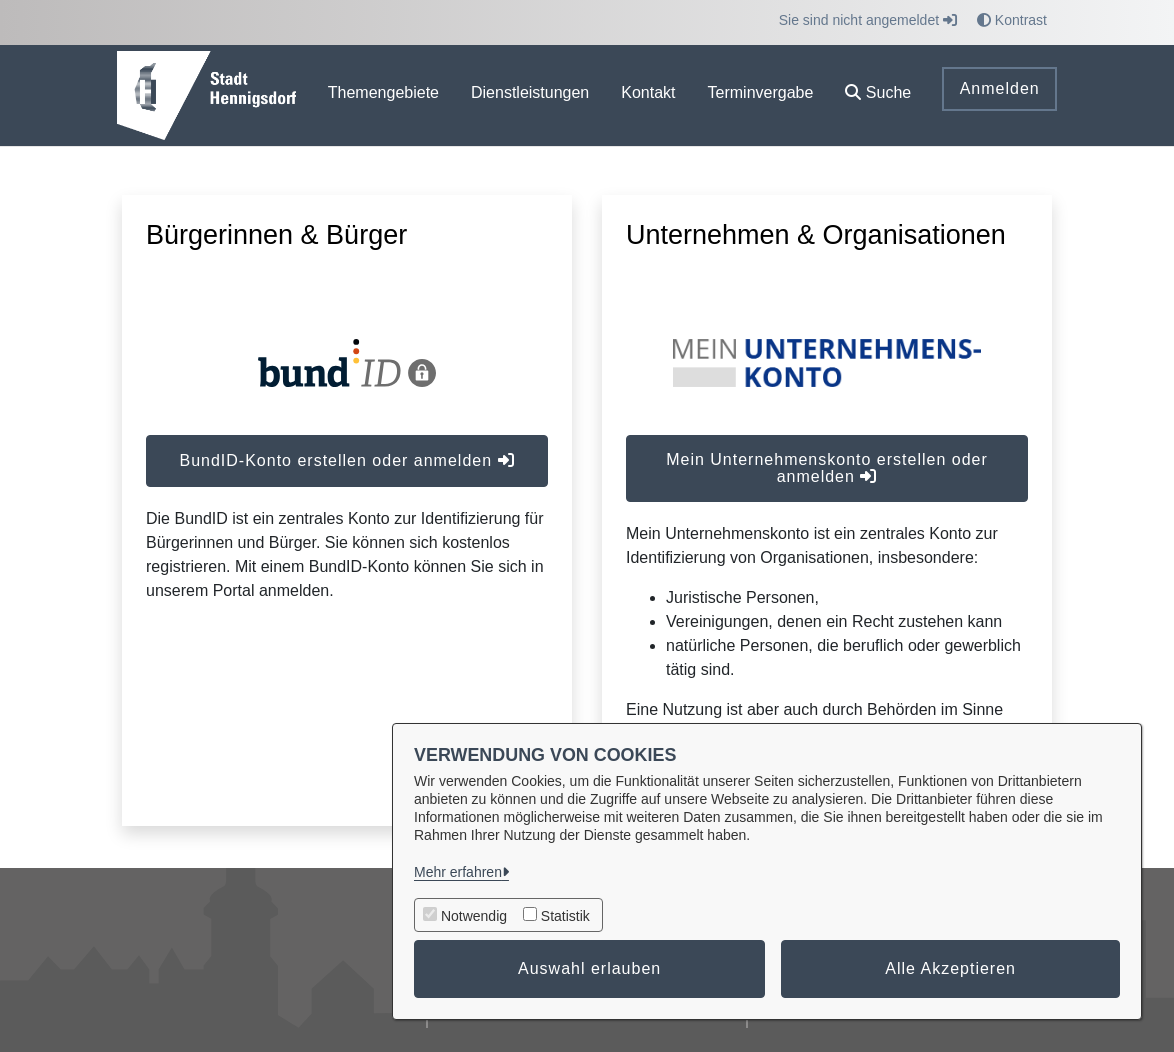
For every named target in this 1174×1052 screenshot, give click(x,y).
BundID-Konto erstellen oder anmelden (346, 460)
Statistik (565, 916)
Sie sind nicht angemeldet (868, 20)
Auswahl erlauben (589, 968)
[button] (878, 95)
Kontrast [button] (1012, 20)
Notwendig (474, 916)
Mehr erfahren (458, 872)
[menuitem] (383, 95)
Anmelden (1000, 88)
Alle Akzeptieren (950, 968)
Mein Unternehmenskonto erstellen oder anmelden (827, 468)
